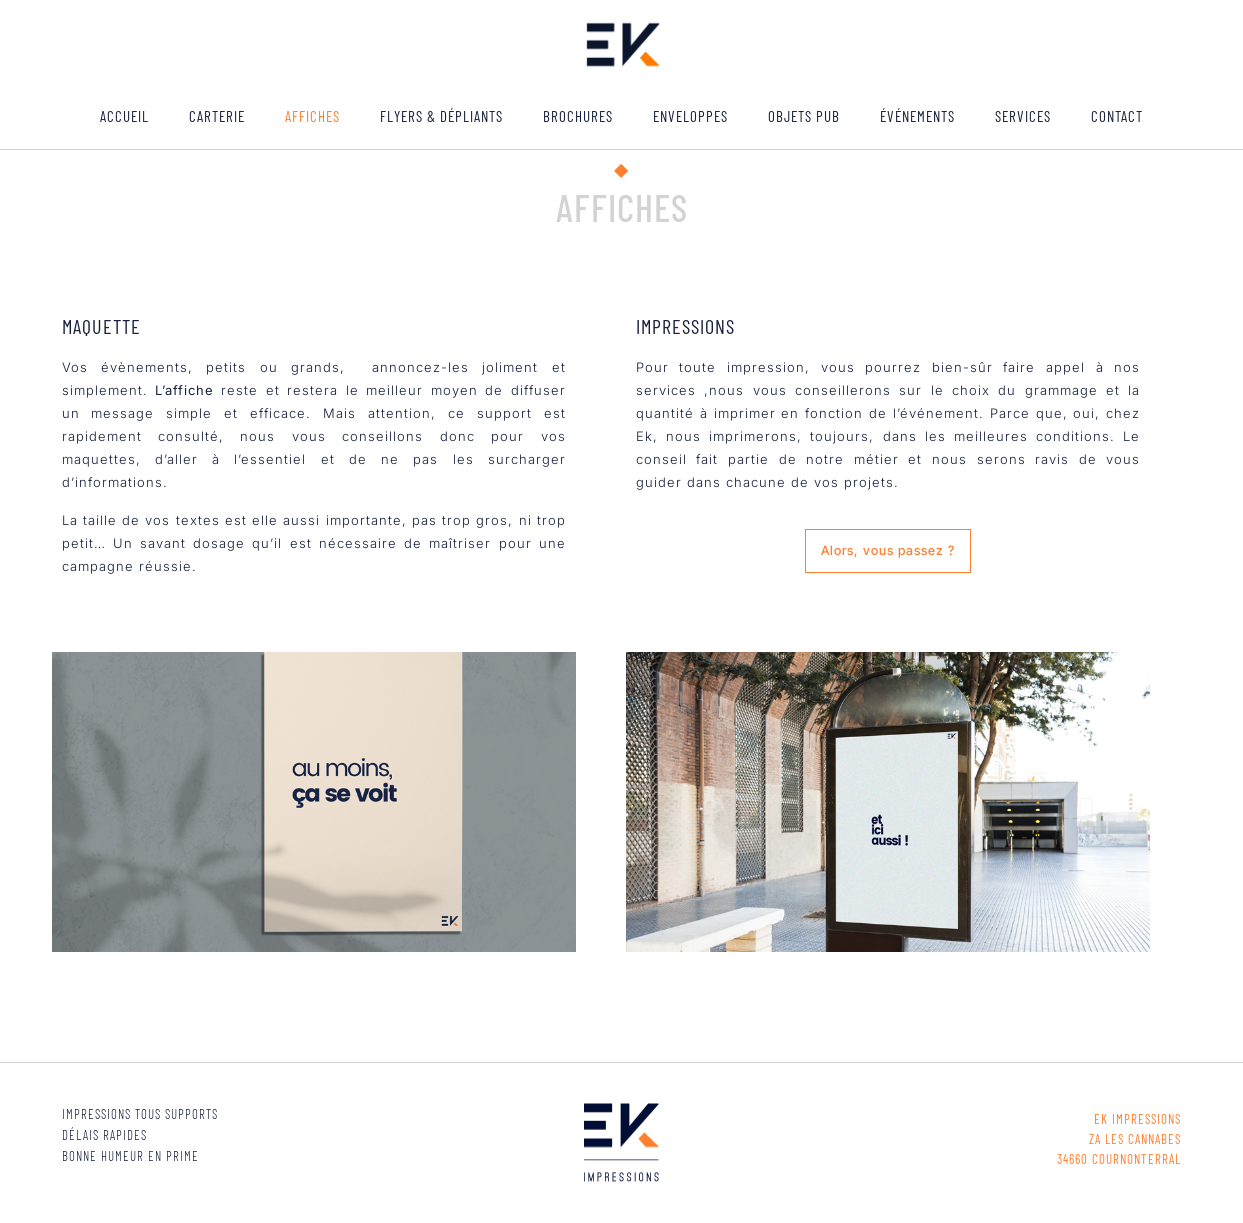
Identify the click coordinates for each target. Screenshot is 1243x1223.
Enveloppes (690, 116)
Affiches (312, 116)
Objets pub (804, 116)
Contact (1117, 116)
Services (1023, 116)
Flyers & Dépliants (441, 116)
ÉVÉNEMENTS (917, 116)
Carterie (217, 116)
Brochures (578, 116)
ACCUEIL (124, 116)
